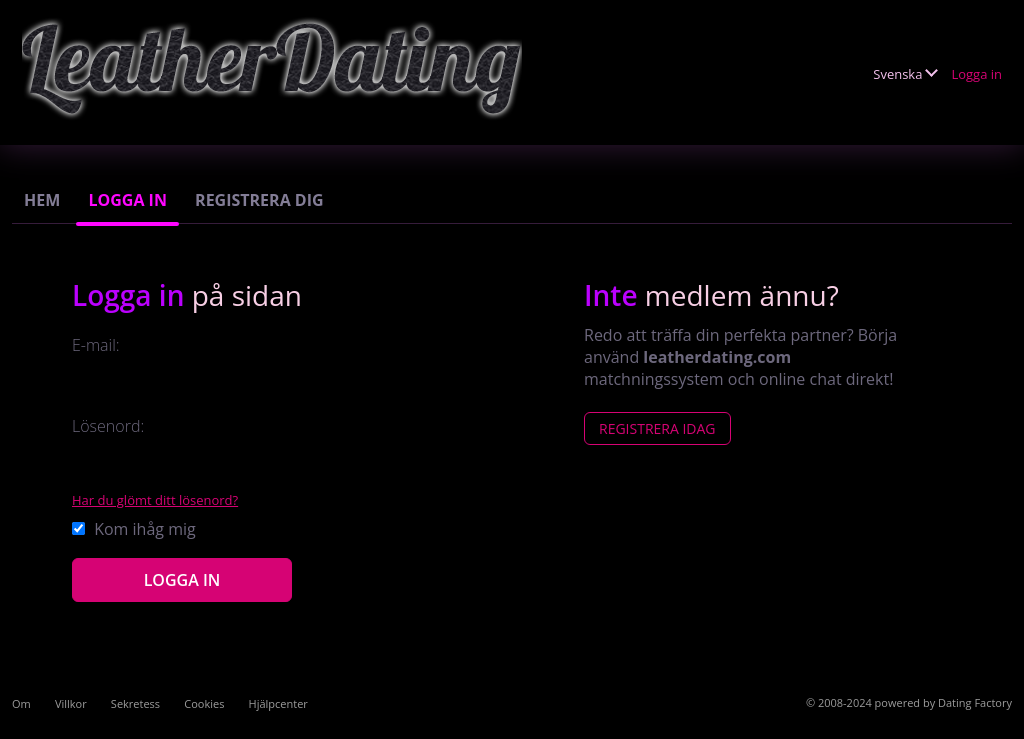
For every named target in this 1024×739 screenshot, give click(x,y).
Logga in (976, 74)
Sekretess (135, 703)
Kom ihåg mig (134, 529)
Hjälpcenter (278, 703)
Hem (42, 200)
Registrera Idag (657, 428)
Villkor (71, 703)
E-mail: (96, 345)
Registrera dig (259, 200)
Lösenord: (108, 426)
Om (21, 703)
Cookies (204, 703)
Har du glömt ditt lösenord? (155, 500)
